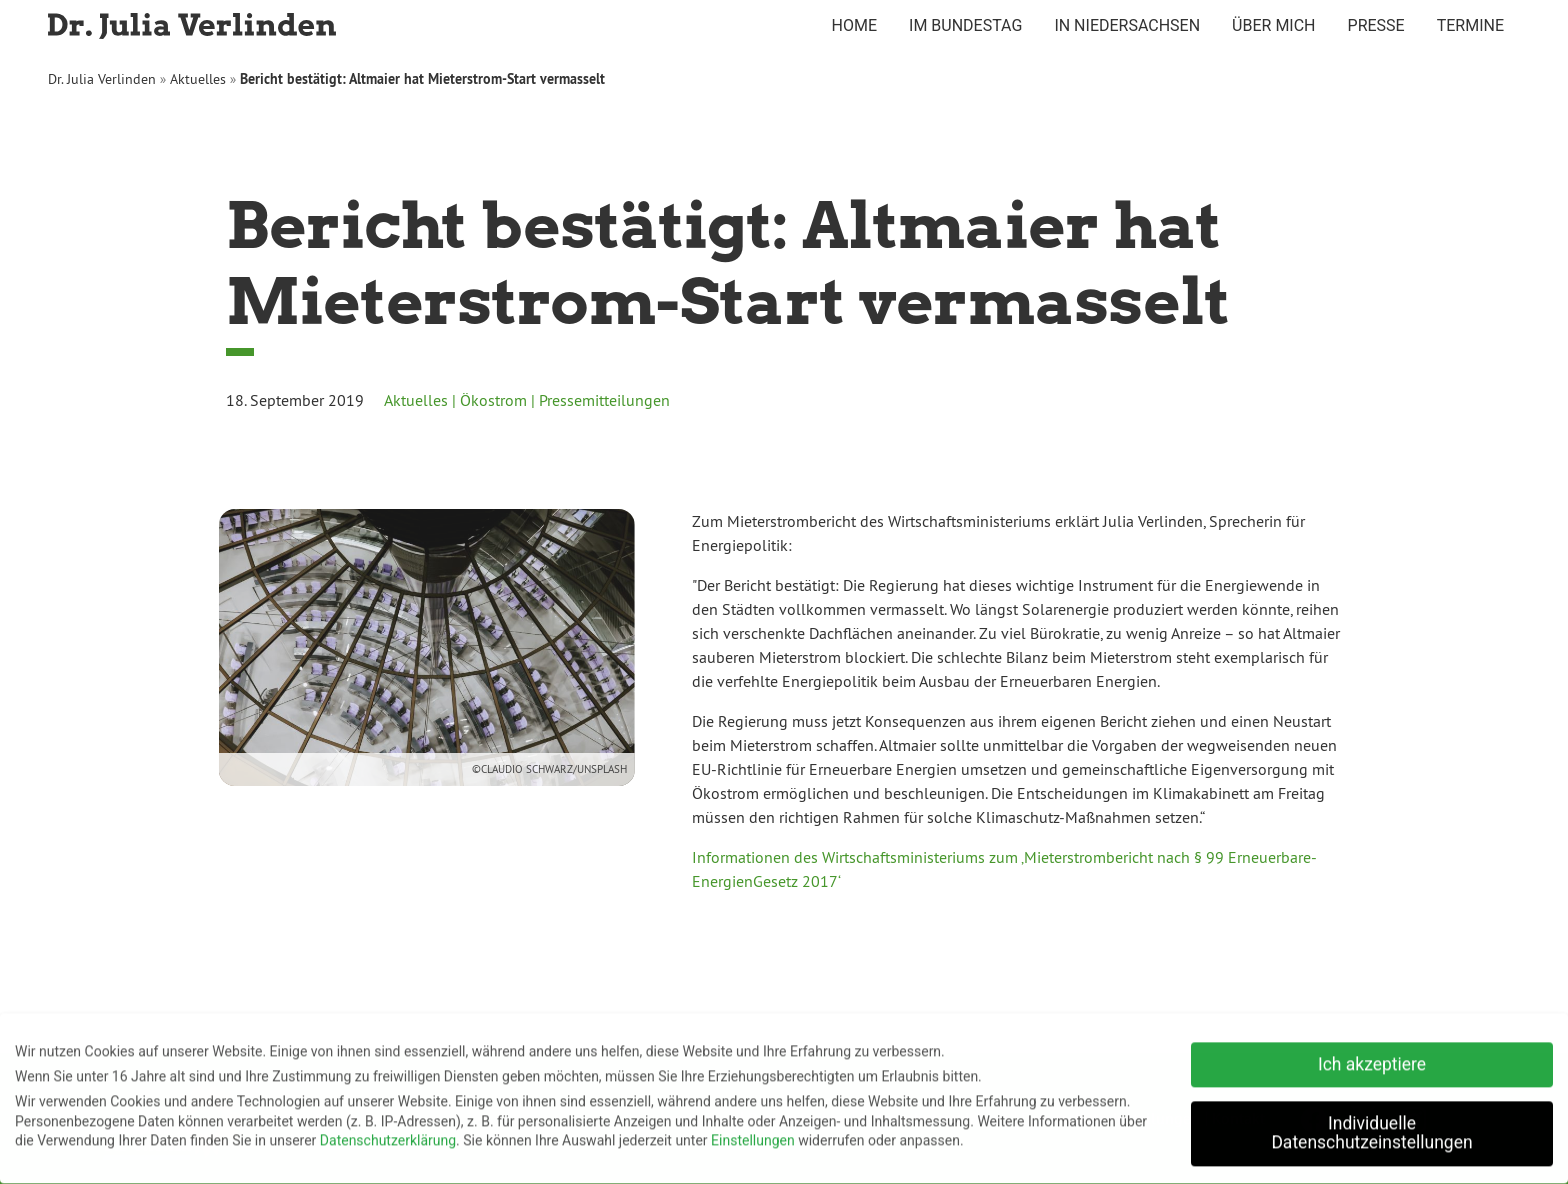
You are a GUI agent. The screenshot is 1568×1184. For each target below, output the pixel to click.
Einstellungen (753, 1136)
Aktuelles (198, 79)
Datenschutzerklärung (388, 1136)
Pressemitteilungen (604, 400)
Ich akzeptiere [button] (1372, 1059)
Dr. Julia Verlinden (102, 79)
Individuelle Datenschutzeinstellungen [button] (1371, 1128)
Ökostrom (493, 400)
